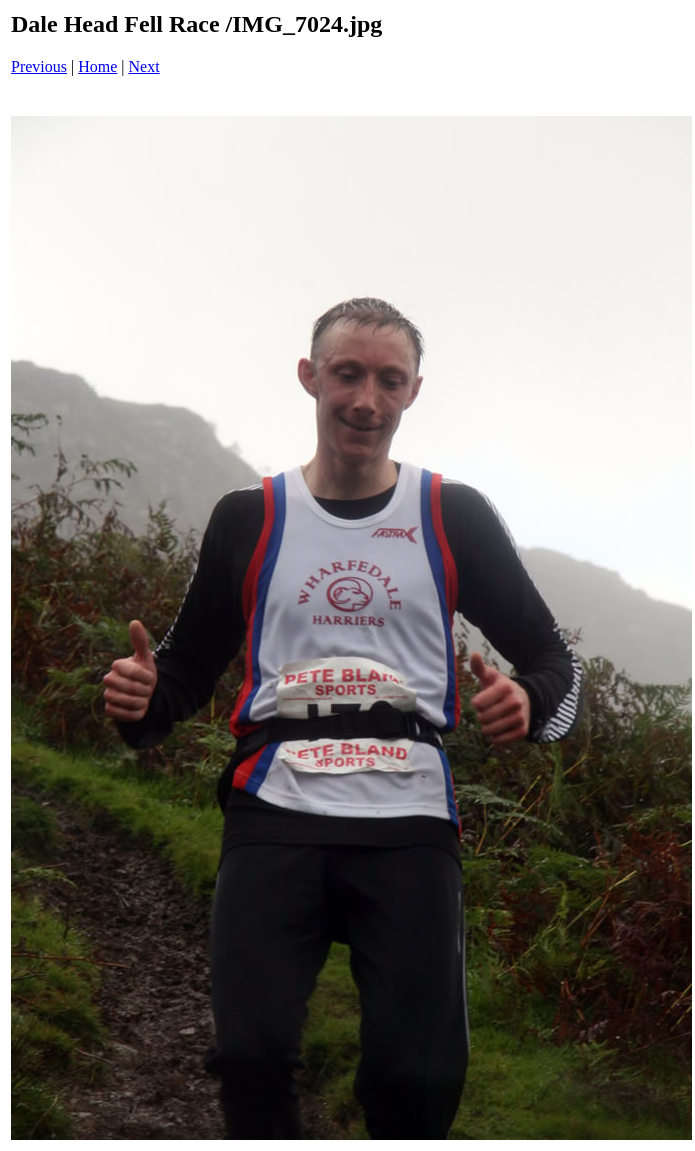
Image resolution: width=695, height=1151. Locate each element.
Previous (39, 66)
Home (97, 66)
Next (144, 66)
